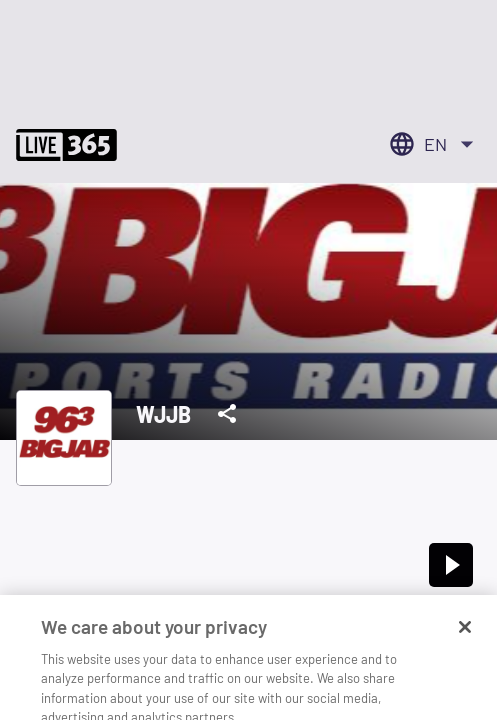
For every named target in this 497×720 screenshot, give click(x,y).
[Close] (465, 640)
